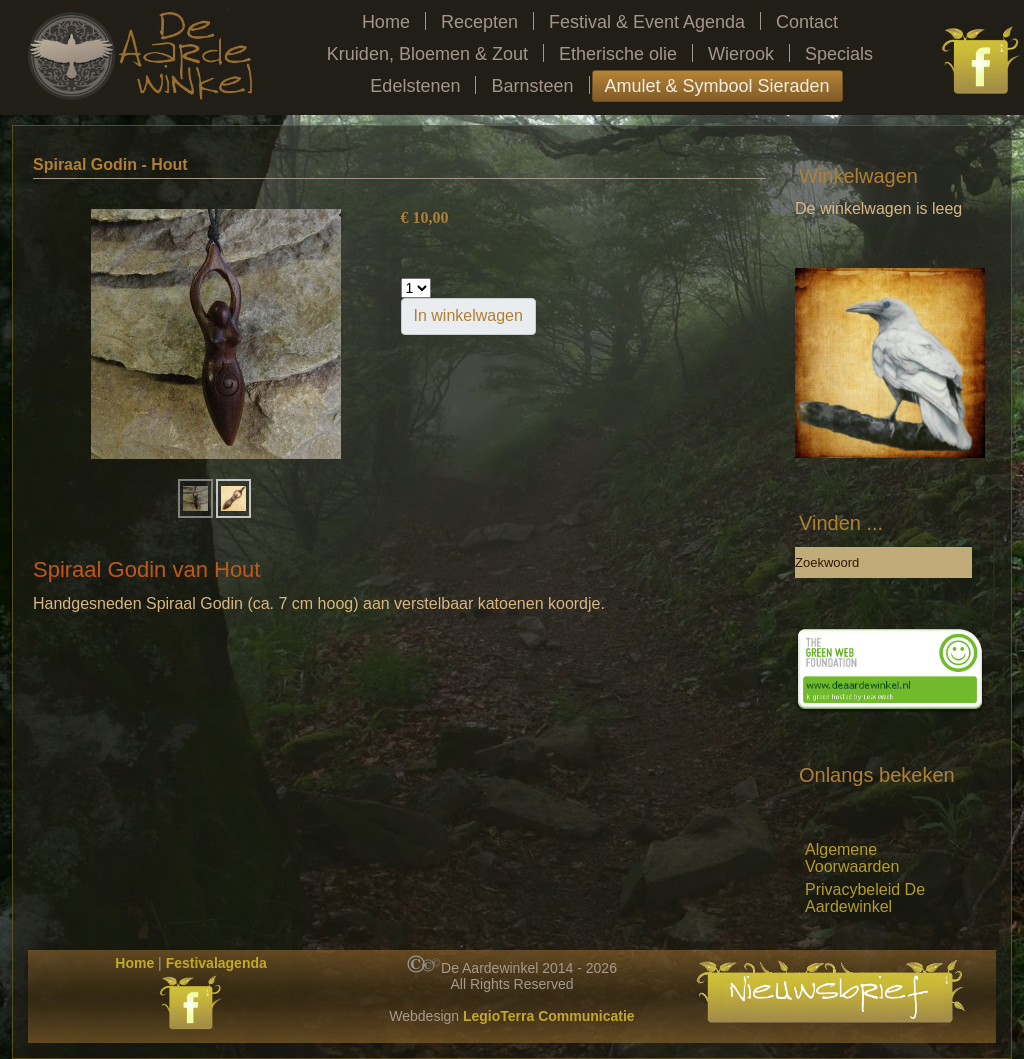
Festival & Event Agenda (647, 22)
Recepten (479, 22)
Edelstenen (415, 86)
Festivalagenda (216, 963)
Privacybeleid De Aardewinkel (865, 898)
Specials (839, 54)
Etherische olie (618, 54)
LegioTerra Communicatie (549, 1016)
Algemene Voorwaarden (852, 858)
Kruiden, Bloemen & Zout (427, 54)
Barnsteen (532, 86)
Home (386, 22)
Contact (807, 22)
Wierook (741, 54)
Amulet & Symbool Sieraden (717, 86)
